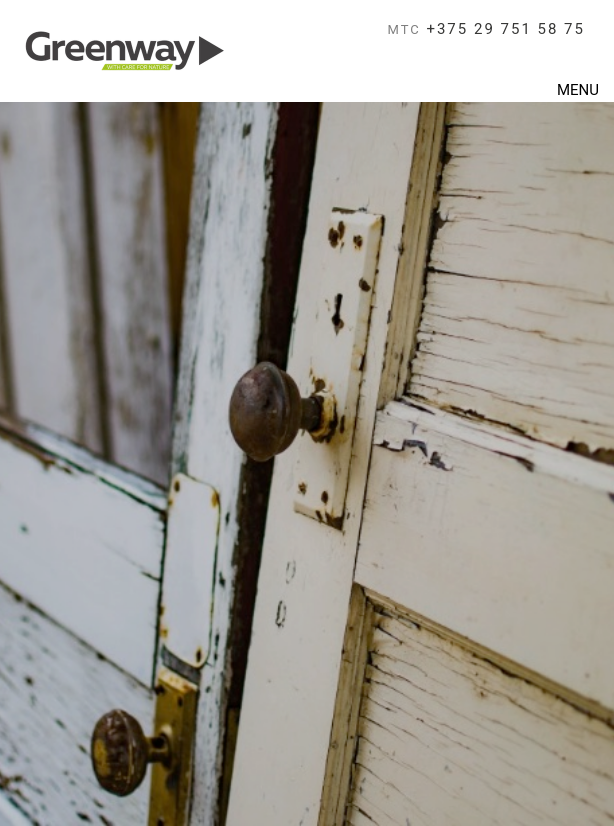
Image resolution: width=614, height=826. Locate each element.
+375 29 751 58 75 (486, 29)
